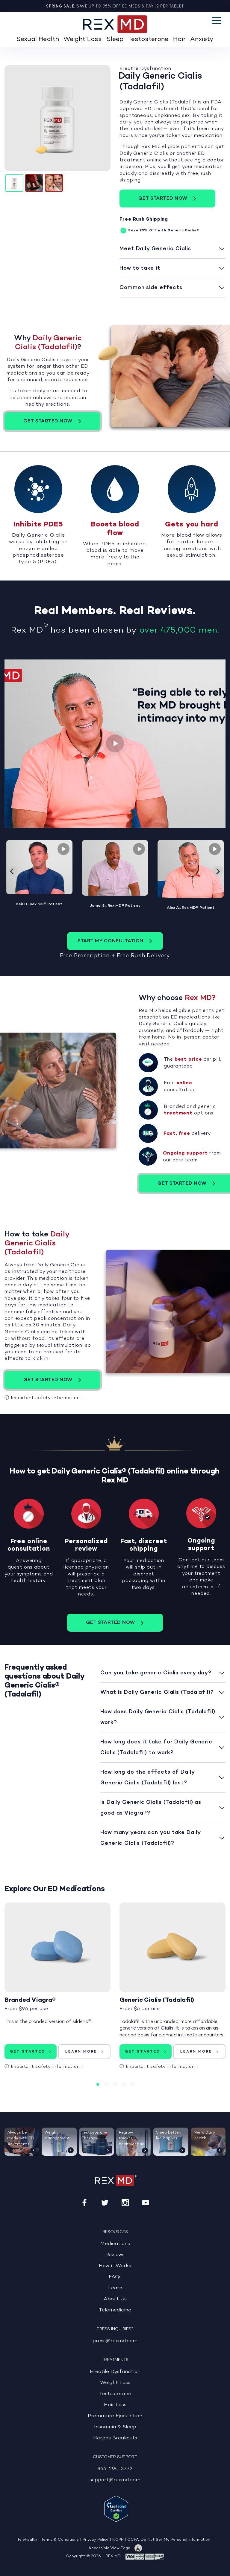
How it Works (115, 2265)
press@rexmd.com (115, 2340)
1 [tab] (97, 2084)
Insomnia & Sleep (115, 2427)
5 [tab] (132, 2084)
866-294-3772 (115, 2468)
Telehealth (27, 2540)
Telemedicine (115, 2310)
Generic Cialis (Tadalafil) (156, 2000)
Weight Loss (82, 39)
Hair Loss (115, 2404)
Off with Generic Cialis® (159, 230)
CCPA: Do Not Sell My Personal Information (168, 2540)
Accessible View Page (109, 2548)
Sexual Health (37, 39)
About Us (115, 2299)
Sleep (115, 39)
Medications (115, 2243)
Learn (115, 2288)
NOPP (117, 2540)
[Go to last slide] (12, 871)
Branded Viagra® (30, 2000)
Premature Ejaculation (115, 2415)
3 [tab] (115, 2084)
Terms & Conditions (60, 2540)
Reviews (115, 2254)
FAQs (115, 2276)
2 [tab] (106, 2084)
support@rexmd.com (115, 2479)
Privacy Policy (95, 2540)
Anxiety (202, 39)
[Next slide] (217, 871)
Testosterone (148, 39)
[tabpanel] (57, 1990)
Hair (179, 39)
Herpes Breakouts (115, 2438)
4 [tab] (123, 2084)
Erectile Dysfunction (115, 2371)
